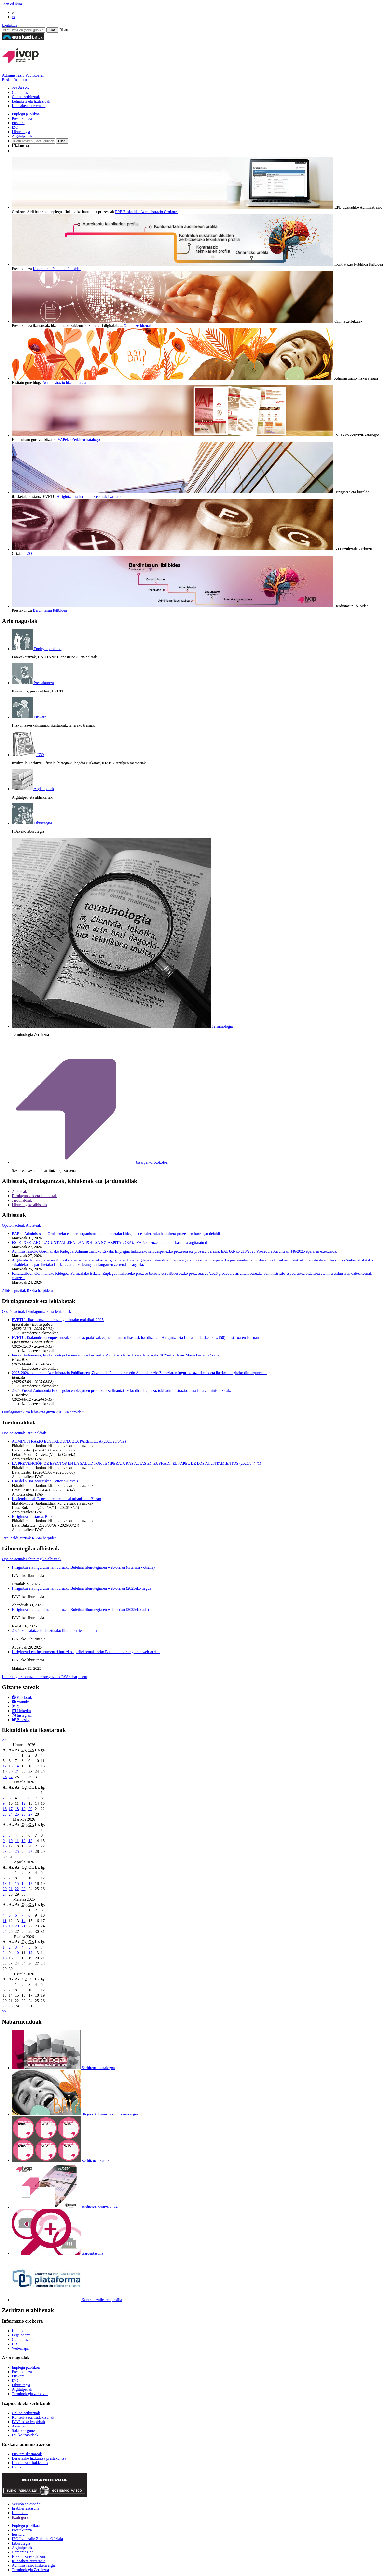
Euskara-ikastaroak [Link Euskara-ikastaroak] (27, 2454)
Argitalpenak (22, 136)
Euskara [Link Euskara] (18, 2376)
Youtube (21, 1702)
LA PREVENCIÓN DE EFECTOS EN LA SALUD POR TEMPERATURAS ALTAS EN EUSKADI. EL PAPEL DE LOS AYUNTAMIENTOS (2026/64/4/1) (136, 1463)
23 (5, 1814)
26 (5, 1777)
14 (17, 1766)
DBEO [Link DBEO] (17, 2344)
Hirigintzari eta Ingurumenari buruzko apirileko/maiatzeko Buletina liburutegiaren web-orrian (86, 1652)
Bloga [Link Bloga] (16, 2467)
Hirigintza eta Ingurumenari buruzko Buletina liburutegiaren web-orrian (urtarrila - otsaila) (83, 1567)
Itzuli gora (20, 2517)
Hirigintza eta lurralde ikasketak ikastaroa (89, 496)
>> (4, 2011)
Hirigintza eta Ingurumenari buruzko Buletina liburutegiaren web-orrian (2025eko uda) (80, 1609)
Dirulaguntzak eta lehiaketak (34, 1196)
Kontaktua (20, 2513)
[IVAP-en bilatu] (33, 141)
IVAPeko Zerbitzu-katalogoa (79, 439)
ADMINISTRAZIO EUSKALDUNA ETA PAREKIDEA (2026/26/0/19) (69, 1441)
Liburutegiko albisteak (29, 1205)
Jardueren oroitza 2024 (65, 2207)
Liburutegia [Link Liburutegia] (21, 2385)
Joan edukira (12, 4)
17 (11, 1809)
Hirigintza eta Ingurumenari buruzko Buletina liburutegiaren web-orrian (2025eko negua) (82, 1588)
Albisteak (19, 1191)
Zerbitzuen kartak (60, 2160)
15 (17, 1883)
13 (30, 1841)
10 (11, 1841)
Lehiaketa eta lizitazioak (31, 101)
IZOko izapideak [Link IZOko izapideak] (25, 2435)
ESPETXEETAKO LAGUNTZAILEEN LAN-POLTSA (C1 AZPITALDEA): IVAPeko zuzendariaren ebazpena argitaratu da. (111, 1242)
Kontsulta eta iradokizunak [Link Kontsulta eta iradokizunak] (33, 2417)
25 (17, 1814)
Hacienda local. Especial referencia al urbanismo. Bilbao (56, 1499)
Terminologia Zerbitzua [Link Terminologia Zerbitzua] (30, 2570)
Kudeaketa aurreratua (28, 106)
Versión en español (26, 2504)
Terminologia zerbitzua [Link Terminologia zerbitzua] (30, 2394)
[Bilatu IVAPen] (23, 30)
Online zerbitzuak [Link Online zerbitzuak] (26, 2413)
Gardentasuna (22, 92)
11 (17, 1841)
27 (11, 1777)
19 (23, 1809)
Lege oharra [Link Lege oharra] (21, 2335)
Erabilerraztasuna (25, 2508)
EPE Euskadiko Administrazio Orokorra (146, 212)
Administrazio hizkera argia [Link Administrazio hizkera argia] (33, 2565)
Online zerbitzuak (26, 97)
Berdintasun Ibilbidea (50, 610)
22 (17, 1889)
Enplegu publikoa (26, 114)
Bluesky (20, 1720)
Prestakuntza (22, 118)
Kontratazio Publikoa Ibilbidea (57, 269)
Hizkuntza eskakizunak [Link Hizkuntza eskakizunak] (30, 2463)
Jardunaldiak (22, 1200)
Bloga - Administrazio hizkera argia (75, 2114)
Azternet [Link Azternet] (18, 2426)
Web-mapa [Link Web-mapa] (20, 2348)
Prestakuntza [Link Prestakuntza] (22, 2372)
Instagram (22, 1715)
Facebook (22, 1697)
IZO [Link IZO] (15, 2380)
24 (11, 1814)
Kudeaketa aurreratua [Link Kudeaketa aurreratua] (28, 2561)
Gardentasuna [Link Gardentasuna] (22, 2339)
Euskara (18, 123)
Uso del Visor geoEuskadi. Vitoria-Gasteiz (45, 1481)
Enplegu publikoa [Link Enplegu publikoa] (26, 2367)
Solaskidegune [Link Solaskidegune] (23, 2430)
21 (17, 1771)
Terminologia (122, 1026)
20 (30, 1809)
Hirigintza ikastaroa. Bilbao (33, 1516)
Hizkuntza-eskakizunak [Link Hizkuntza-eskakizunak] (30, 2556)
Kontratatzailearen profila (67, 2300)
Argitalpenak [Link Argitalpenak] (22, 2389)
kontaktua (9, 25)
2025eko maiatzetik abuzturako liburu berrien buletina (54, 1630)
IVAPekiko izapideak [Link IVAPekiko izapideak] (28, 2422)
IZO (15, 127)
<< (4, 1740)
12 (5, 1766)
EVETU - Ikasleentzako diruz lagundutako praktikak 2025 (58, 1320)
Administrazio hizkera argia (64, 382)
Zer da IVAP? (22, 88)
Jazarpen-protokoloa (90, 1162)
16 (5, 1809)
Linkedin (21, 1711)
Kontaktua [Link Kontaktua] (20, 2331)
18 (17, 1809)
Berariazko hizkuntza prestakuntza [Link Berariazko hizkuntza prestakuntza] (39, 2458)
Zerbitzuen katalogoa (63, 2068)
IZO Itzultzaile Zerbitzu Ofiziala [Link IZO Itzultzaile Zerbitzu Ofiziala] (37, 2539)
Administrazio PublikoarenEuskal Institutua (23, 77)
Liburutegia (21, 132)
